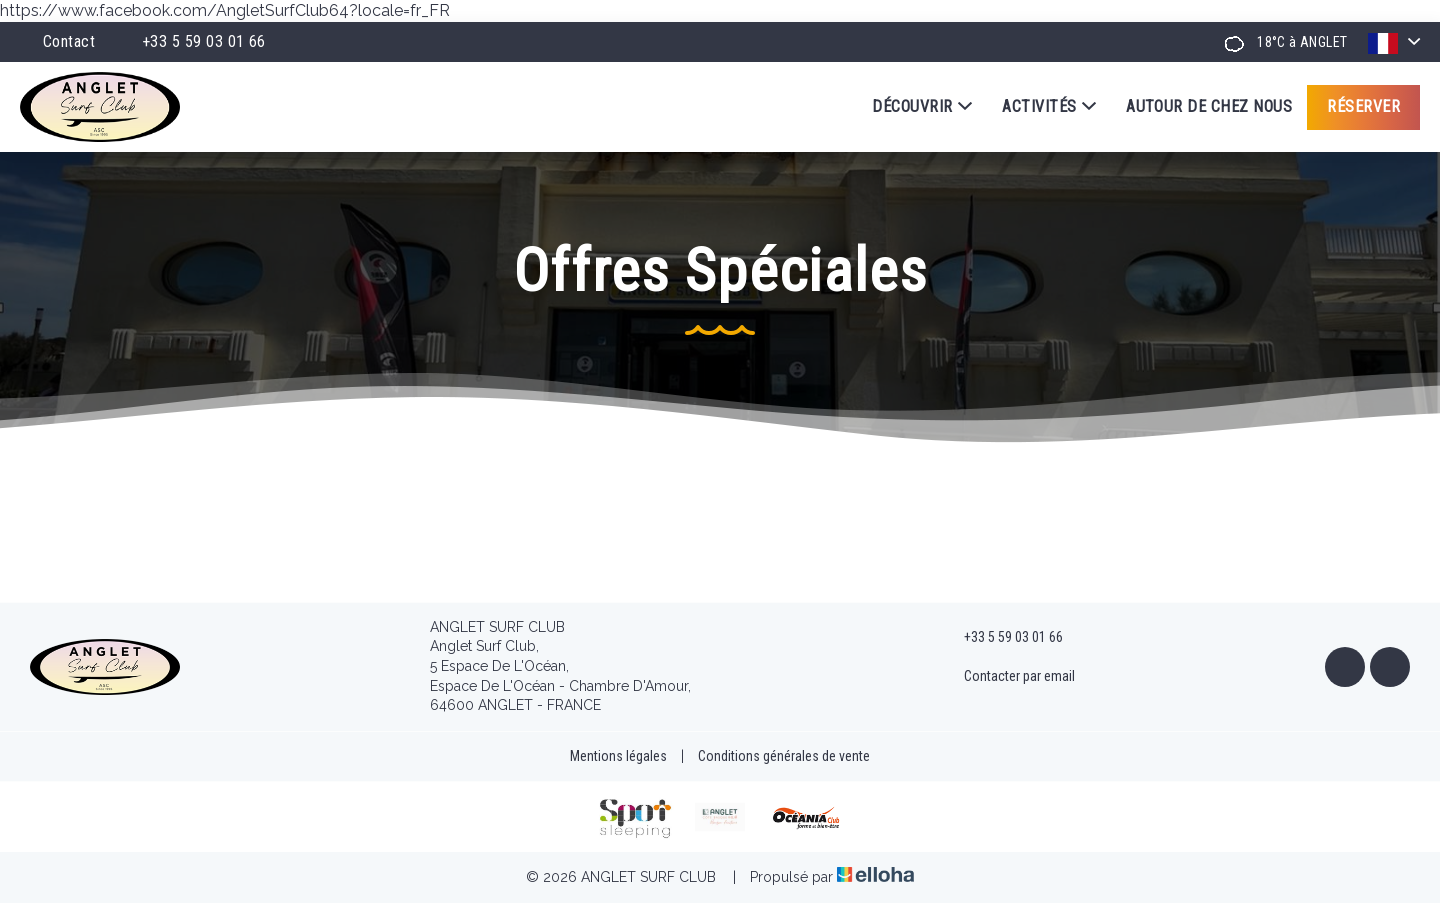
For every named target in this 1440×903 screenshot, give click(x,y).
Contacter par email (1008, 677)
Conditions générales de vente (784, 756)
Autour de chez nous (1209, 106)
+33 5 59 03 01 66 (1002, 637)
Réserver (1363, 106)
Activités (1049, 107)
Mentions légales (618, 756)
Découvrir (922, 107)
